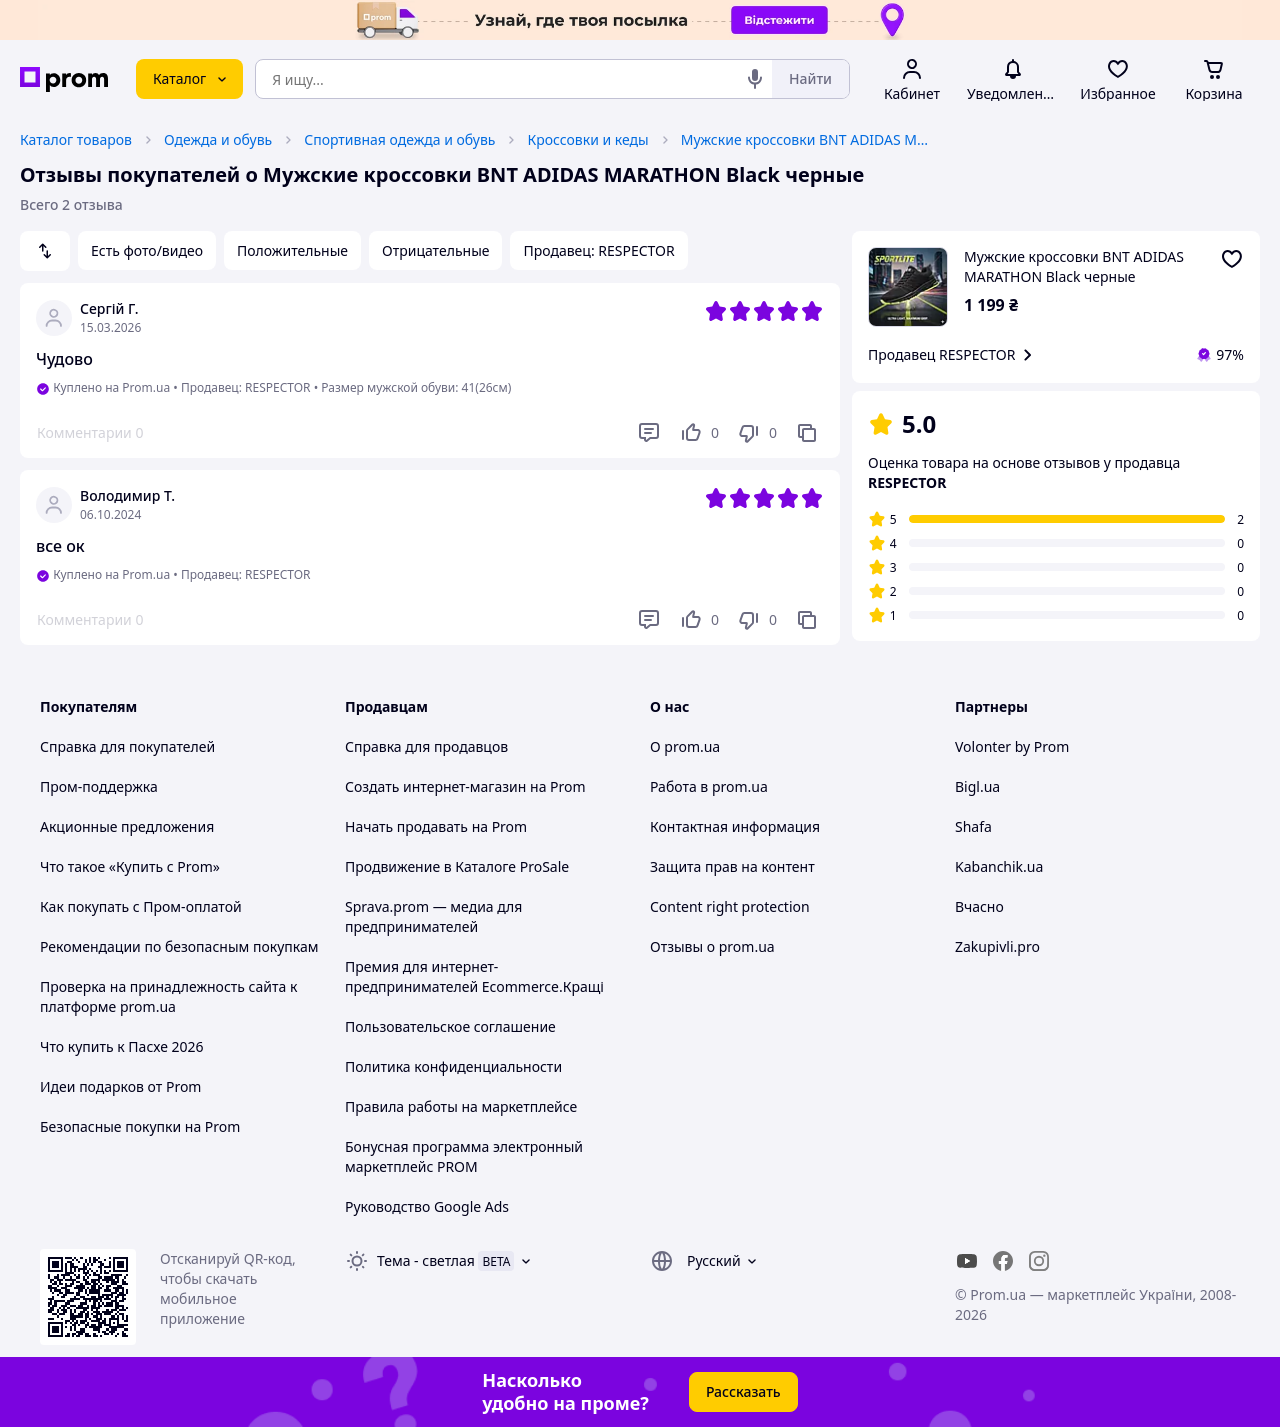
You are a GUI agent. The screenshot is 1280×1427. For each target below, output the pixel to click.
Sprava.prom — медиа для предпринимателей (433, 916)
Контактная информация (735, 826)
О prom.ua (685, 746)
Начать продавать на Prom (436, 826)
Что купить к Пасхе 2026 (122, 1046)
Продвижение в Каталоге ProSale (457, 866)
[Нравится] (699, 433)
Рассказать (743, 1391)
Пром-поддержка (99, 786)
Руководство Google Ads (427, 1206)
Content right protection (730, 906)
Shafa (973, 826)
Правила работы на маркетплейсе (461, 1106)
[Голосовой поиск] (755, 79)
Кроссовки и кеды (587, 139)
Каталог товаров (76, 139)
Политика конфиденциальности (453, 1066)
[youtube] (967, 1261)
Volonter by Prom (1012, 746)
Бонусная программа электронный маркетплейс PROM (464, 1156)
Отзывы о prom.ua (712, 946)
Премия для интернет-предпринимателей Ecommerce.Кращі (474, 976)
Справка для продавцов (426, 746)
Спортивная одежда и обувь (399, 139)
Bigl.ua (977, 786)
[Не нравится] (757, 433)
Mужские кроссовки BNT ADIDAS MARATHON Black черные (806, 139)
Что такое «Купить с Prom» (130, 866)
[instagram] (1039, 1261)
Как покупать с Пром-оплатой (141, 906)
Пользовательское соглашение (450, 1026)
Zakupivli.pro (997, 946)
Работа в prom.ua (709, 786)
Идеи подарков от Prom (120, 1086)
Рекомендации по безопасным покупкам (179, 946)
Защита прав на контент (732, 866)
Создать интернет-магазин (435, 786)
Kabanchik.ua (999, 866)
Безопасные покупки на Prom (140, 1126)
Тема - (426, 1260)
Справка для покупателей (127, 746)
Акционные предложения (127, 826)
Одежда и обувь (218, 139)
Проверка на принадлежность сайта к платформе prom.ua (168, 996)
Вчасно (979, 906)
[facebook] (1003, 1261)
